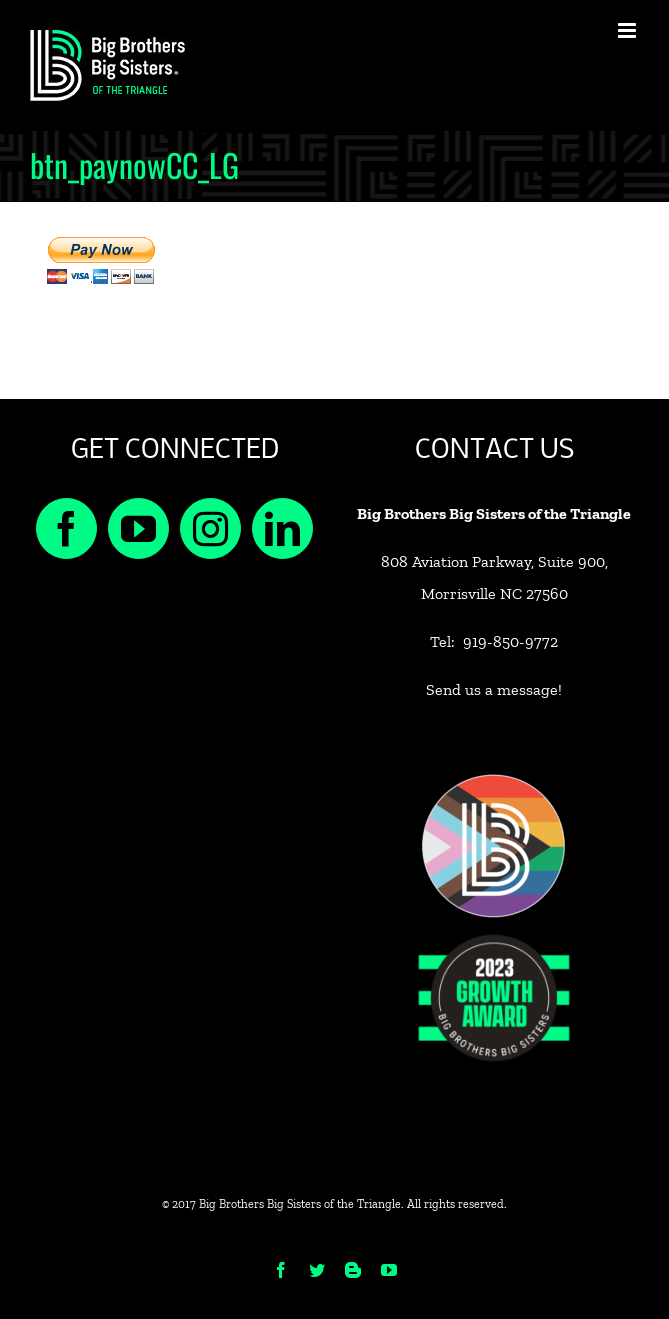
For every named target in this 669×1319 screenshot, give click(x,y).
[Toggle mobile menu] (628, 30)
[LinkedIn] (282, 528)
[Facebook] (66, 528)
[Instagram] (210, 528)
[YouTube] (138, 528)
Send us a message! (494, 689)
